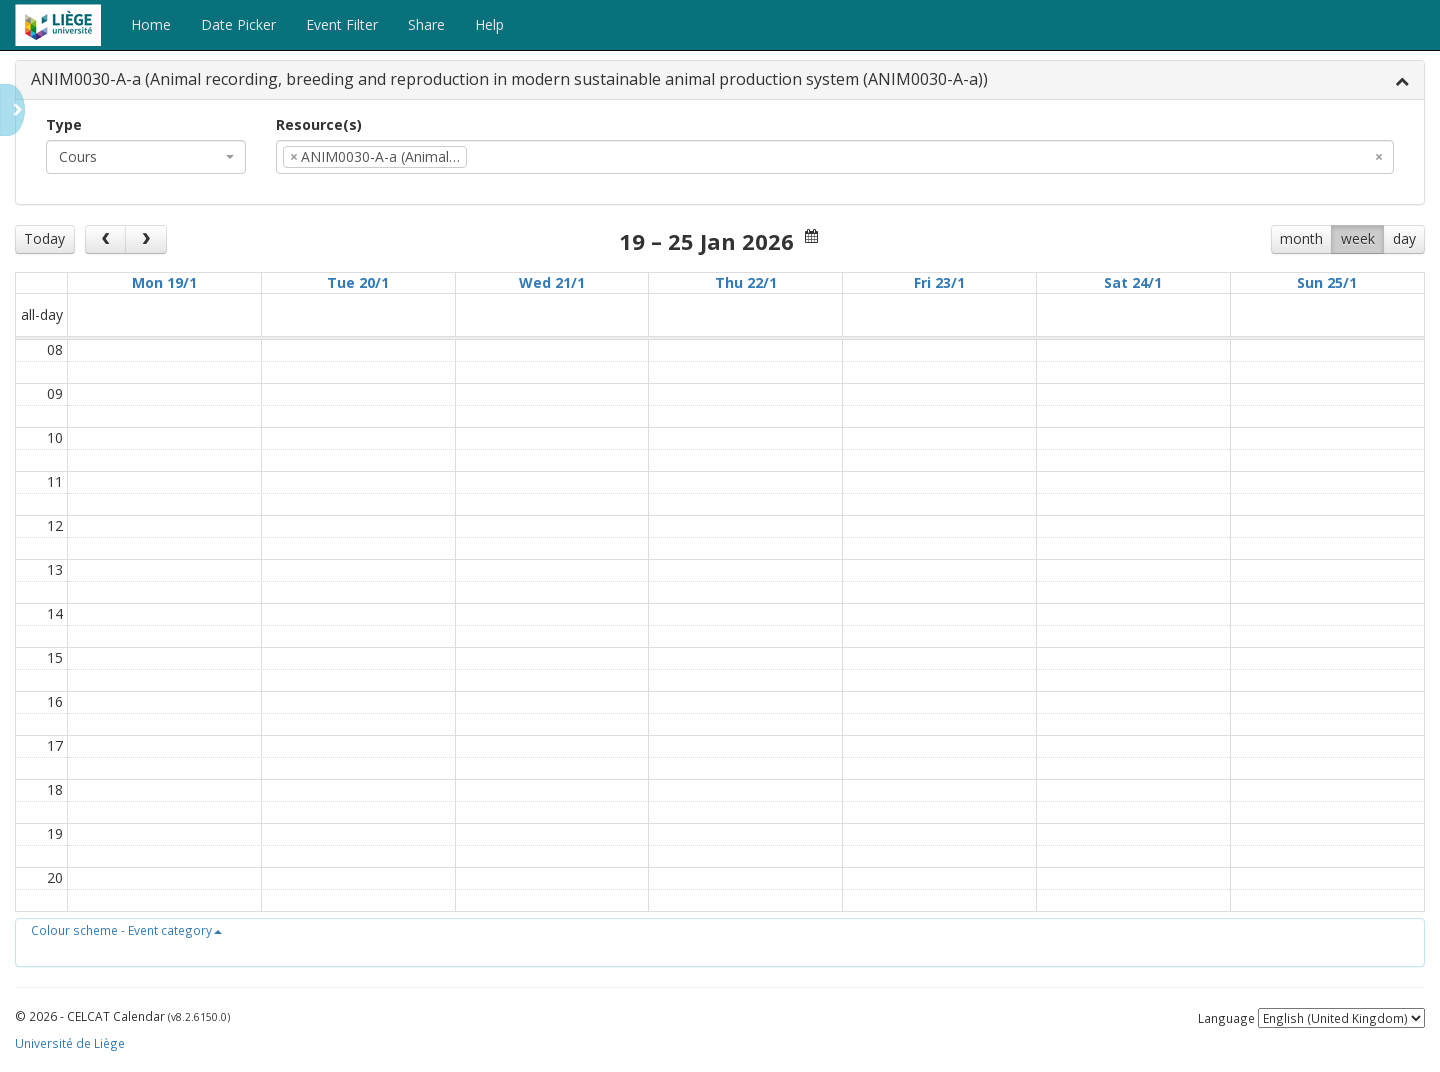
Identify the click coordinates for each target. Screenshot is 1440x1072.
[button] (126, 930)
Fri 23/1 (939, 282)
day (1404, 238)
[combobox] (146, 157)
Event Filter (342, 24)
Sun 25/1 (1327, 282)
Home (151, 24)
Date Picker (238, 24)
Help (489, 24)
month (1301, 238)
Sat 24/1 (1133, 282)
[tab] (720, 80)
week (1358, 238)
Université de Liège (70, 1043)
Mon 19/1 (164, 282)
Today (44, 238)
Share (426, 24)
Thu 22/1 (746, 282)
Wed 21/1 (552, 282)
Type (64, 124)
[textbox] (502, 157)
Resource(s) (319, 124)
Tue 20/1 (358, 282)
